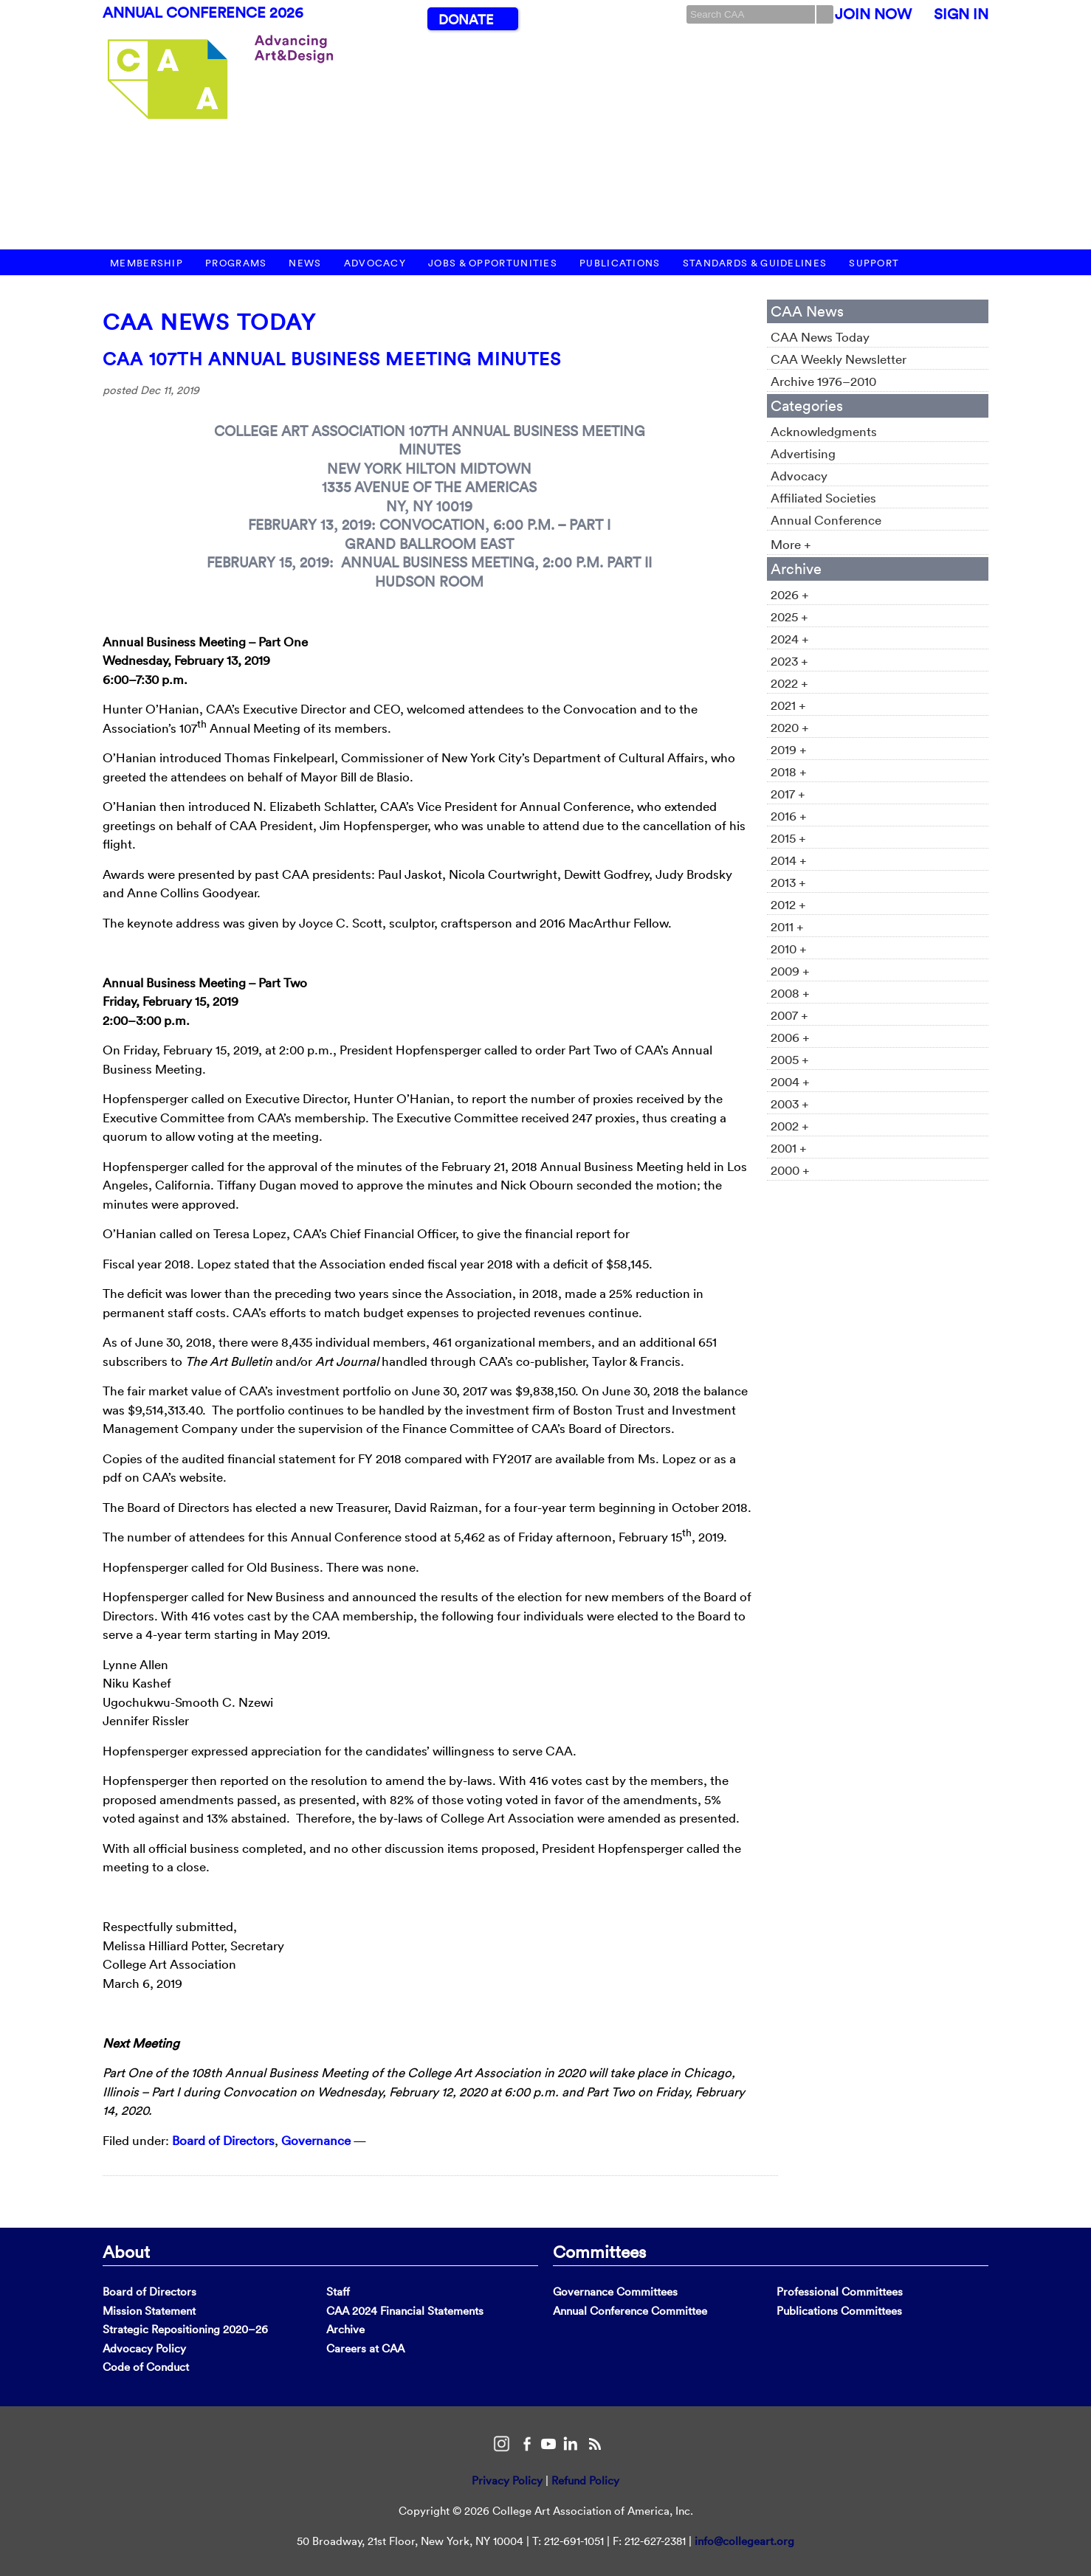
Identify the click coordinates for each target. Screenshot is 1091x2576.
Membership (146, 263)
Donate (465, 19)
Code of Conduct (146, 2367)
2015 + (788, 838)
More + (791, 544)
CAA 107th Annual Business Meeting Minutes (332, 359)
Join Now (873, 14)
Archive (345, 2329)
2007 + (789, 1015)
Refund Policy (585, 2480)
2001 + (789, 1148)
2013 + (788, 882)
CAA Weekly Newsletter (838, 359)
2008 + (790, 993)
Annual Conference (826, 520)
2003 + (790, 1103)
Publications (620, 263)
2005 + (790, 1059)
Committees (599, 2251)
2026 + (790, 594)
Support (874, 263)
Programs (235, 263)
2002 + (790, 1125)
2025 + (789, 616)
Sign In (961, 14)
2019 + (789, 749)
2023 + (789, 661)
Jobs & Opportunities (492, 263)
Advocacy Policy (144, 2348)
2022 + (789, 683)
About (126, 2251)
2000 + (790, 1170)
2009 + (790, 970)
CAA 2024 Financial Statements (404, 2311)
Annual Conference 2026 (203, 12)
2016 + (789, 815)
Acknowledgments (824, 431)
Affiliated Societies (823, 497)
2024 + (790, 638)
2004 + (790, 1081)
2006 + (790, 1037)
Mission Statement (149, 2311)
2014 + (789, 860)
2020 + (790, 727)
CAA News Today (209, 322)
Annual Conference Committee (630, 2311)
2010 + (789, 948)
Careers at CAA (365, 2348)
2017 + (788, 793)
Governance (316, 2140)
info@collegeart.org (744, 2541)
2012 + (788, 904)
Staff (338, 2292)
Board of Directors (223, 2140)
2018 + (789, 771)
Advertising (803, 453)
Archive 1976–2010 (823, 381)
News (305, 263)
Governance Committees (615, 2292)
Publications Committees (839, 2311)
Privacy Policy (507, 2480)
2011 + (787, 926)
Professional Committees (840, 2292)
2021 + (788, 705)
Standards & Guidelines (755, 263)
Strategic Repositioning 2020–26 (185, 2329)
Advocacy (375, 263)
